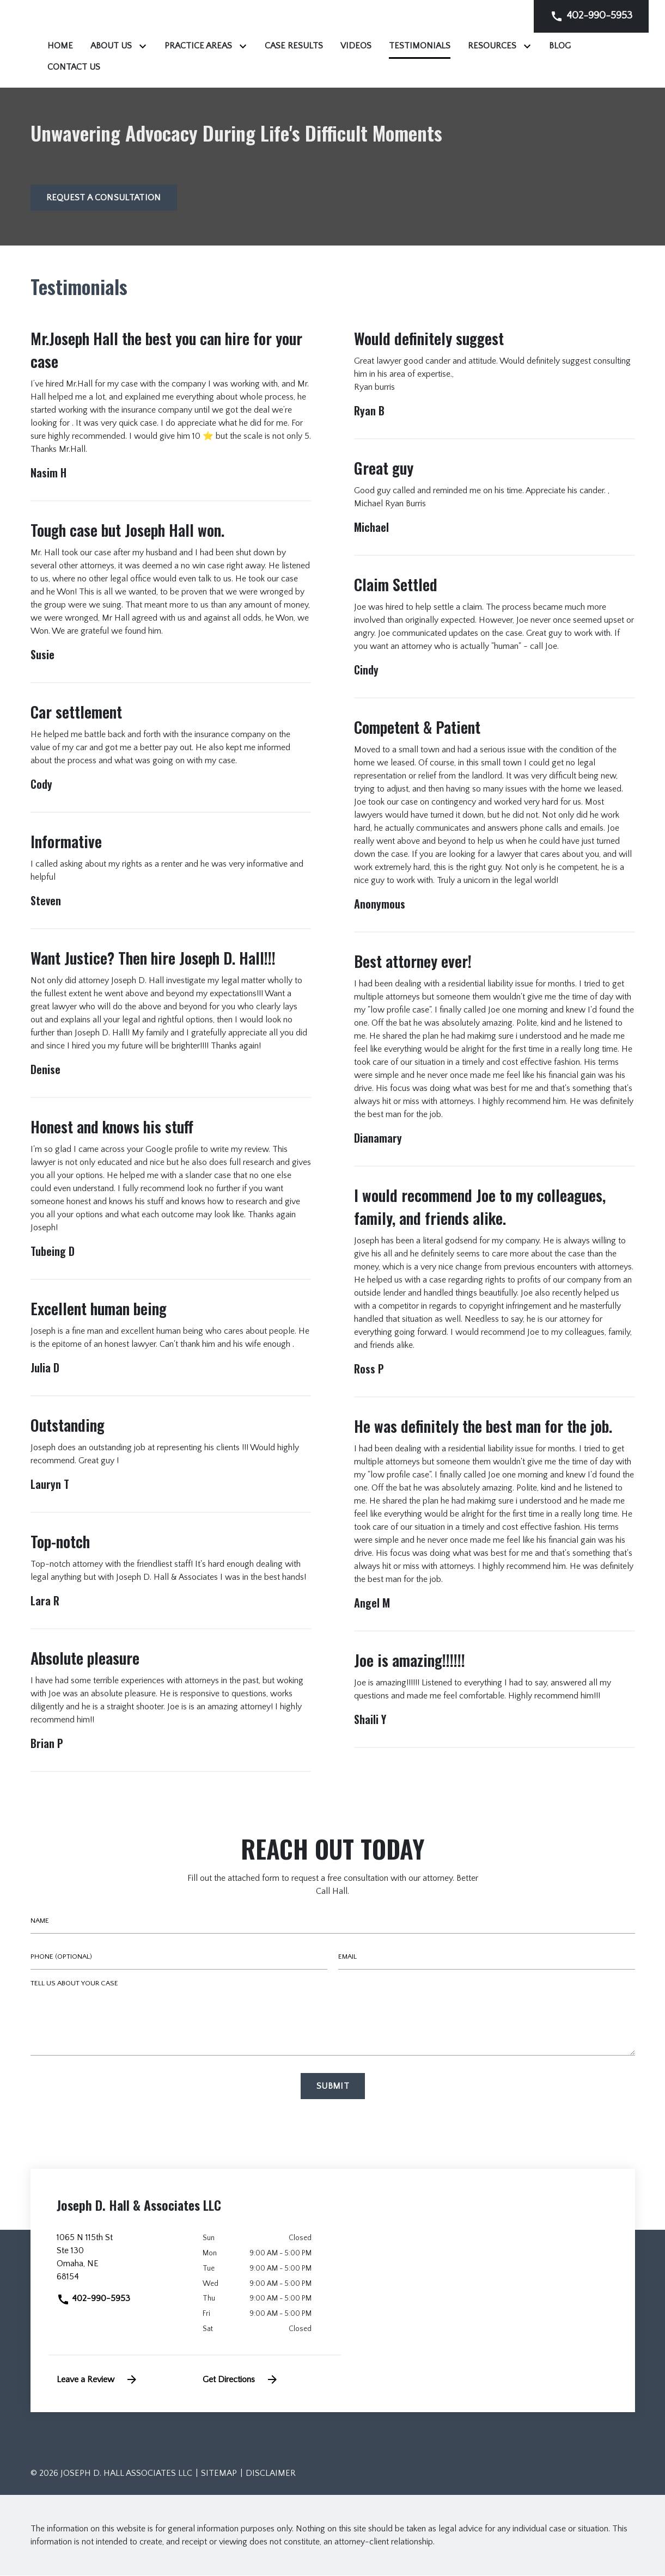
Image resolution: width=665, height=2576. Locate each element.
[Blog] (275, 66)
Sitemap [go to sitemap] (219, 2474)
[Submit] (333, 2087)
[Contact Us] (330, 66)
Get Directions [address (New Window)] (241, 2380)
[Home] (196, 45)
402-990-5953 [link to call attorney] (93, 2299)
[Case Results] (430, 45)
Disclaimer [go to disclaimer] (271, 2474)
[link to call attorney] (591, 16)
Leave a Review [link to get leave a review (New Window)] (97, 2380)
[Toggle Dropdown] (281, 46)
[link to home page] (98, 43)
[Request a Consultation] (103, 199)
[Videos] (492, 45)
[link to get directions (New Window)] (122, 2262)
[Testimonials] (556, 45)
